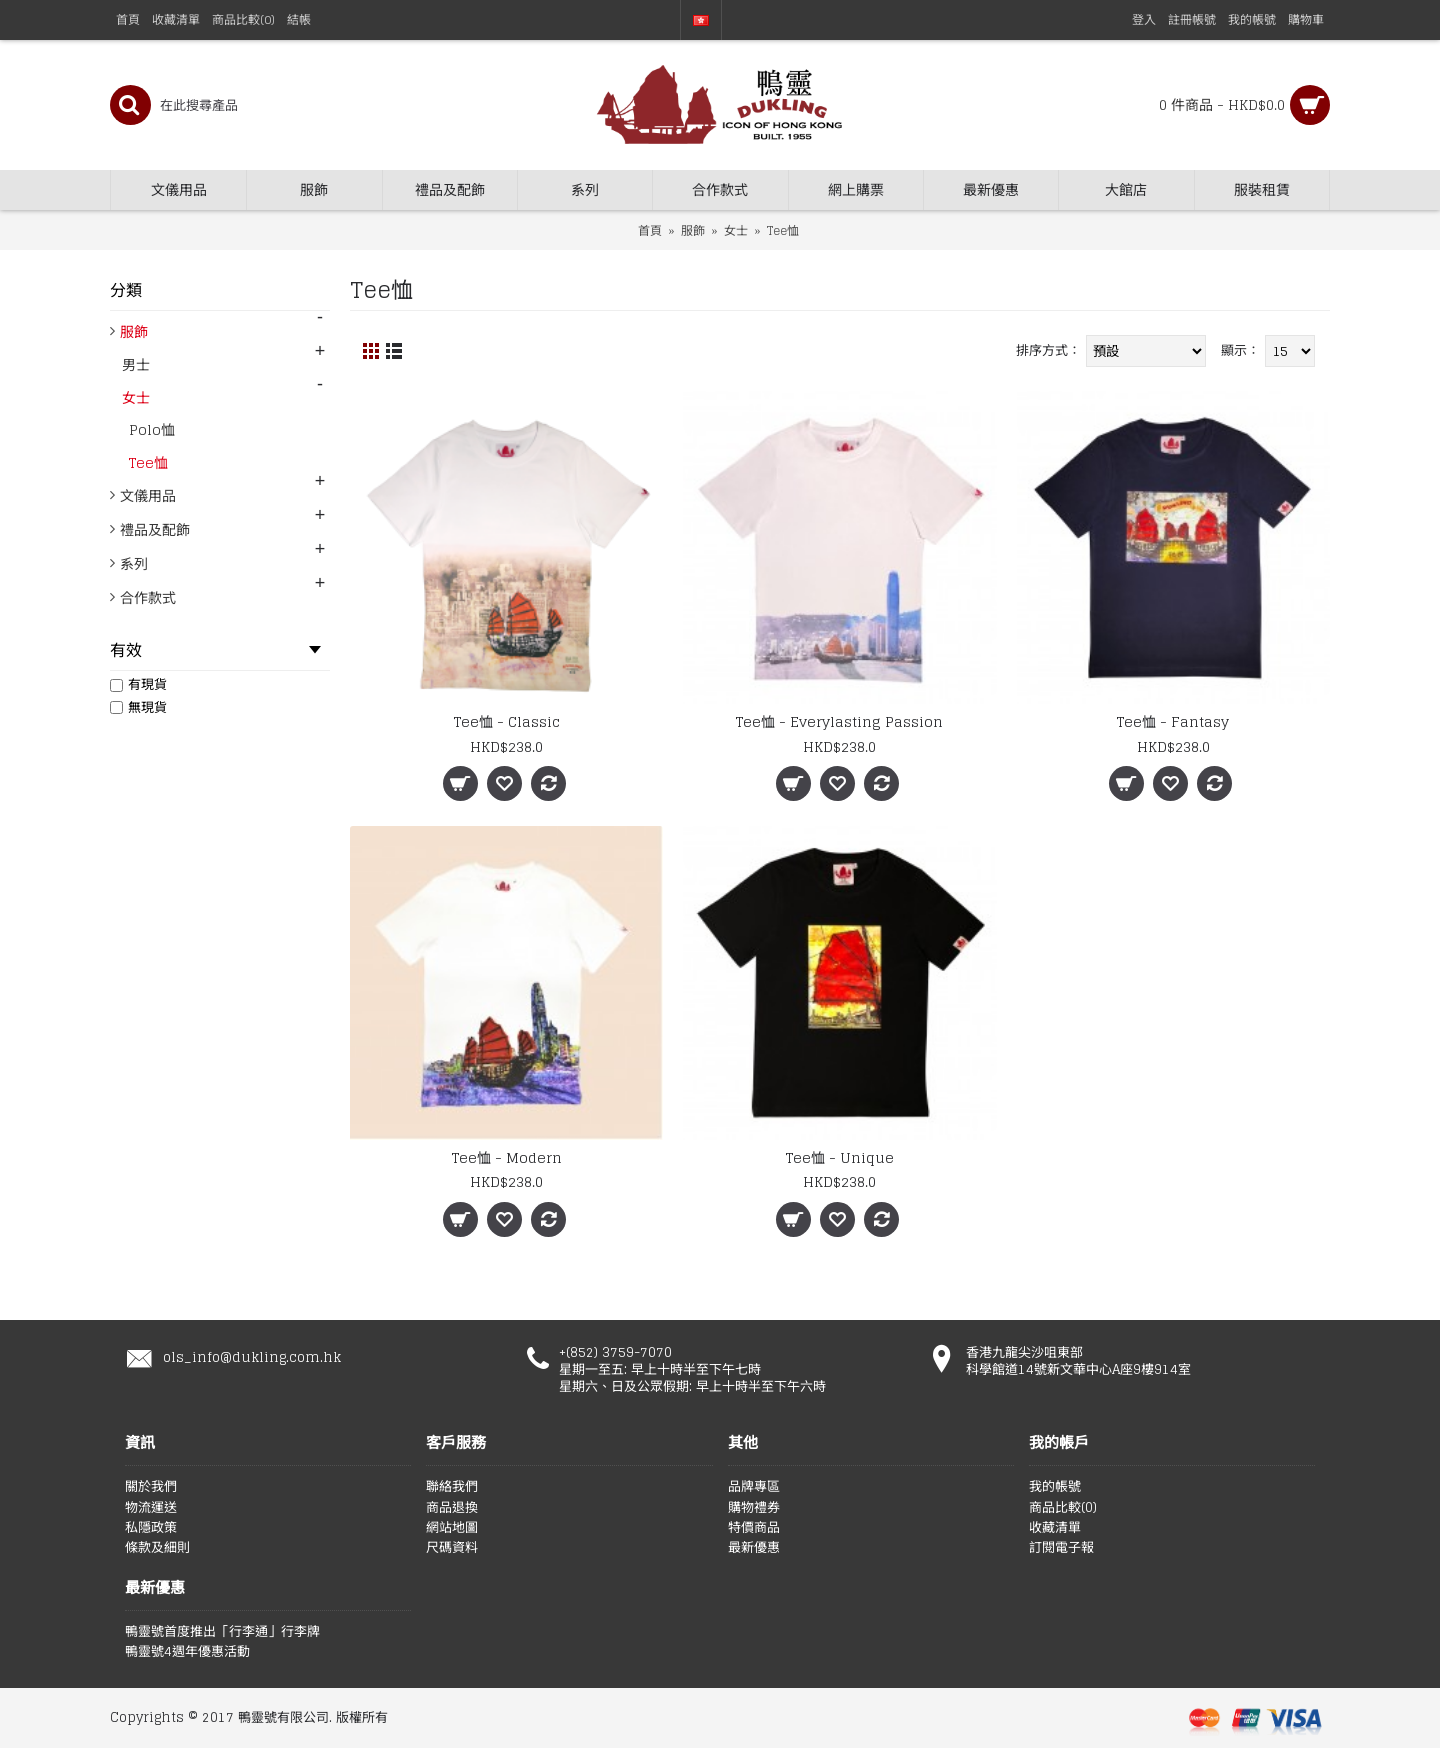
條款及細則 (157, 1548)
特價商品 (754, 1528)
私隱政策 (151, 1528)
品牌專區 (754, 1487)
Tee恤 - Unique (840, 1157)
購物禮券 (754, 1508)
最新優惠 (754, 1548)
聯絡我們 (452, 1487)
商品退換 (452, 1508)
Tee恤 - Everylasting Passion (839, 721)
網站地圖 (452, 1528)
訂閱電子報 (1061, 1548)
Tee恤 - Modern (507, 1157)
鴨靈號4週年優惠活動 (187, 1652)
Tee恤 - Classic (507, 721)
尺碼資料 (452, 1548)
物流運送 (151, 1508)
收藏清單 (1055, 1528)
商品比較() (1063, 1508)
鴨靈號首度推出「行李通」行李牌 (222, 1632)
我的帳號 (1055, 1487)
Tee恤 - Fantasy (1173, 721)
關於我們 (151, 1487)
